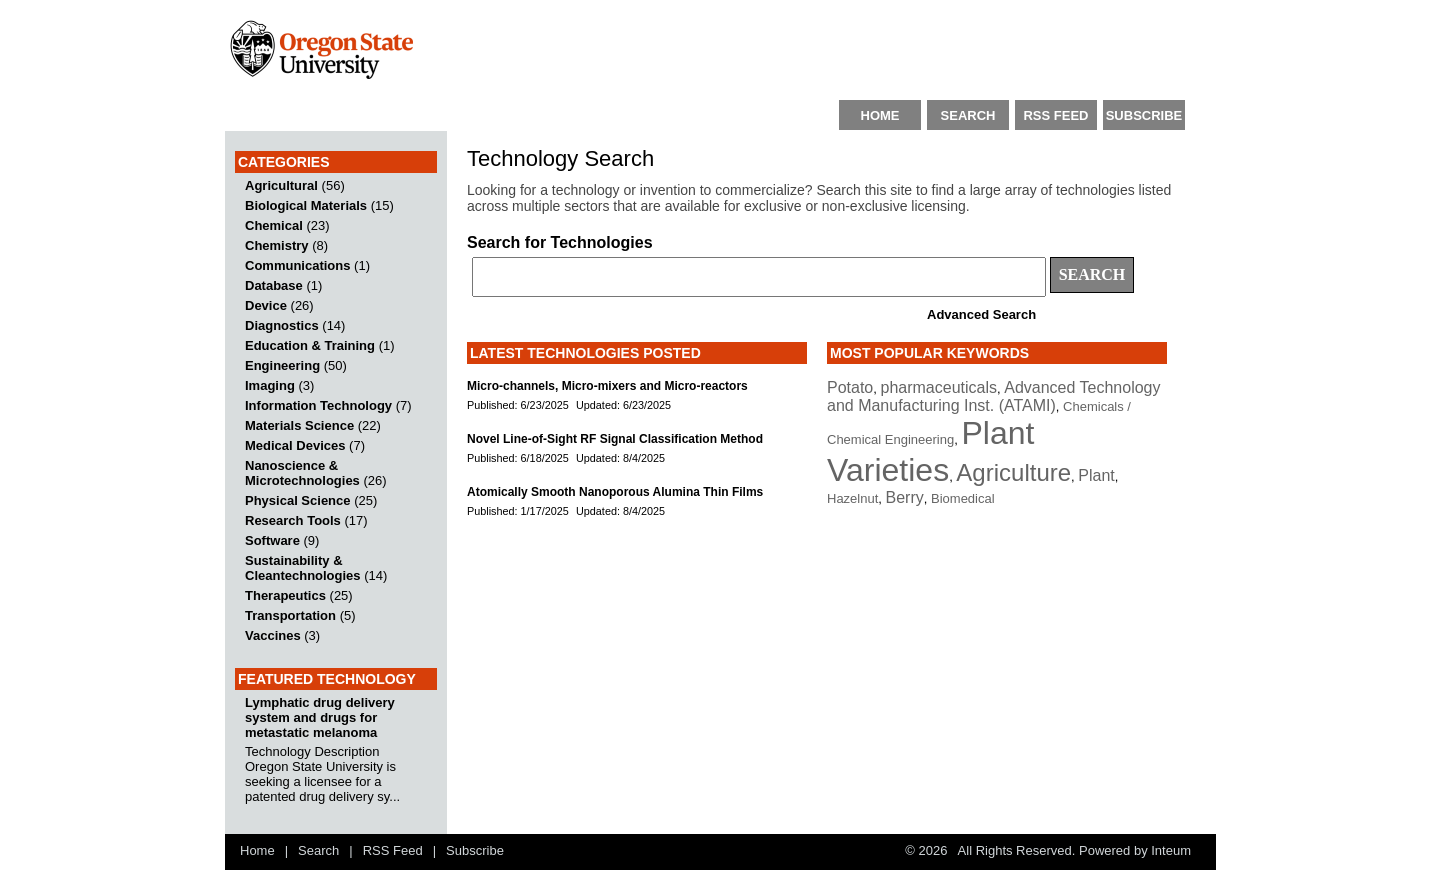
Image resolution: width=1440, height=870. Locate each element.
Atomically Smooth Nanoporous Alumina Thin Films (615, 492)
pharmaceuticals (939, 387)
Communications (297, 265)
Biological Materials (306, 205)
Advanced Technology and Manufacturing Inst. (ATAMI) (994, 396)
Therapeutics (285, 595)
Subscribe (475, 850)
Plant (1096, 475)
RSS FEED (1055, 115)
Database (274, 285)
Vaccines (273, 635)
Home (257, 850)
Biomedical (963, 498)
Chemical (274, 225)
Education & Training (310, 345)
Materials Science (299, 425)
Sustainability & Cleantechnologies (303, 568)
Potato (850, 387)
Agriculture (1013, 472)
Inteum (1171, 850)
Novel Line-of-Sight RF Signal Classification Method (615, 439)
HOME (880, 115)
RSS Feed (393, 850)
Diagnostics (282, 325)
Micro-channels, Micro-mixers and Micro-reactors (607, 386)
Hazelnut (852, 498)
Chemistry (277, 245)
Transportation (290, 615)
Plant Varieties (930, 451)
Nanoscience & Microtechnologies (302, 473)
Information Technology (318, 405)
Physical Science (298, 500)
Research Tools (293, 520)
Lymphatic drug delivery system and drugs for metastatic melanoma (320, 717)
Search (318, 850)
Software (272, 540)
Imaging (270, 385)
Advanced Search (981, 314)
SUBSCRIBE (1144, 115)
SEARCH (968, 115)
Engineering (282, 365)
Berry (905, 497)
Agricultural (281, 185)
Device (266, 305)
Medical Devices (295, 445)
